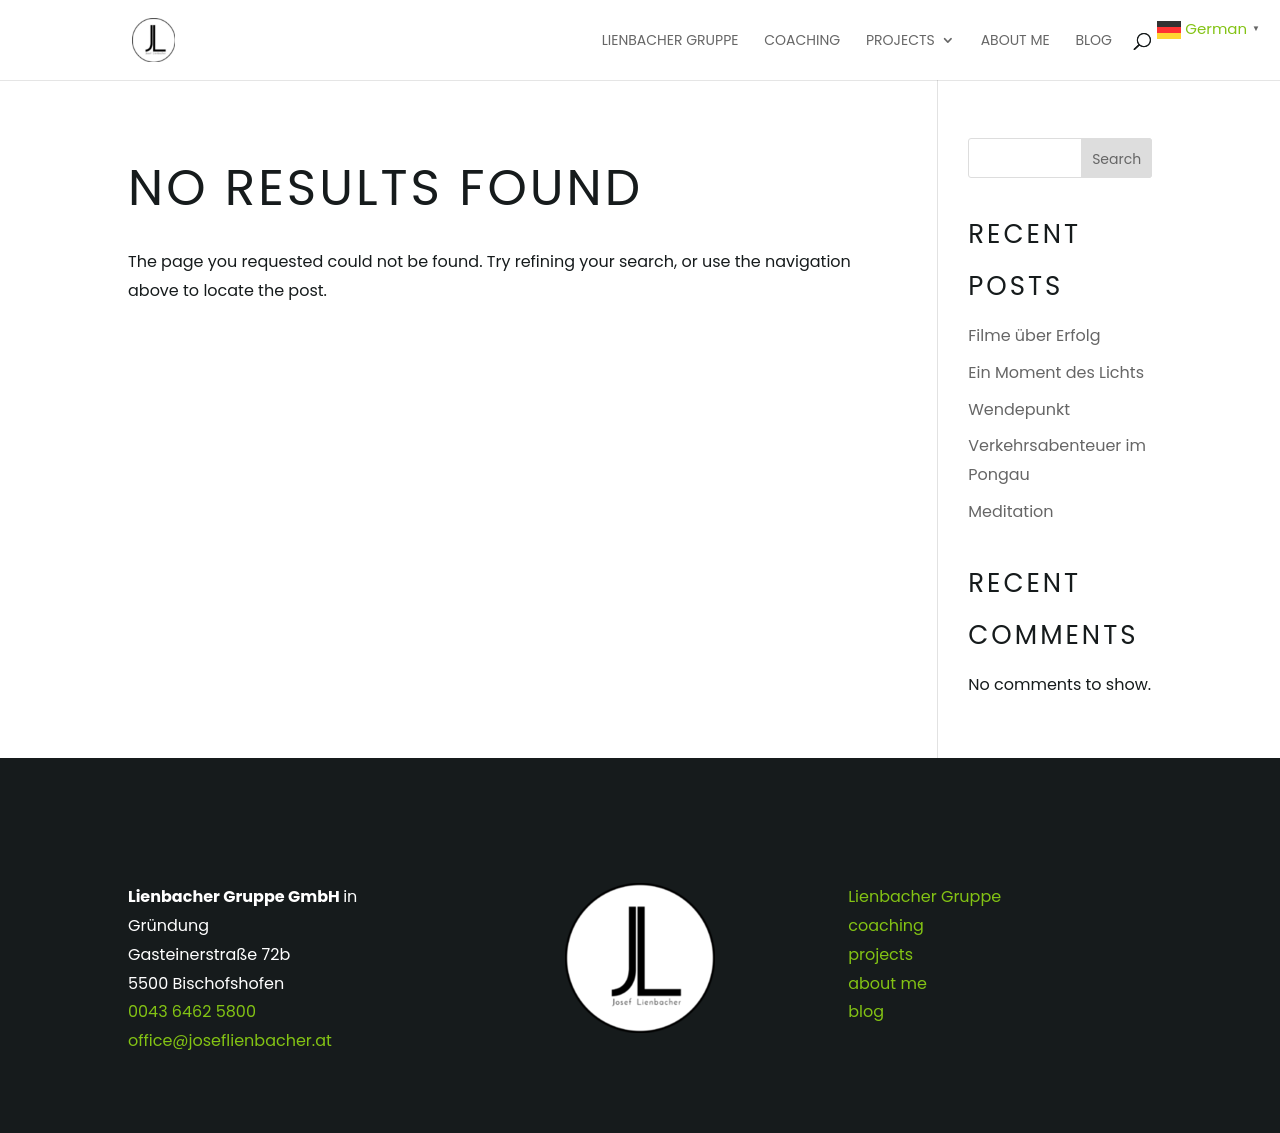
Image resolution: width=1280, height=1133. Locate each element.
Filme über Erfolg (1034, 335)
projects (900, 41)
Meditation (1010, 511)
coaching (802, 41)
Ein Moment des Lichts (1056, 372)
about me (1015, 41)
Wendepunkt (1019, 409)
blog (1093, 41)
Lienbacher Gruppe (670, 41)
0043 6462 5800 (192, 1011)
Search (1116, 159)
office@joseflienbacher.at (230, 1040)
